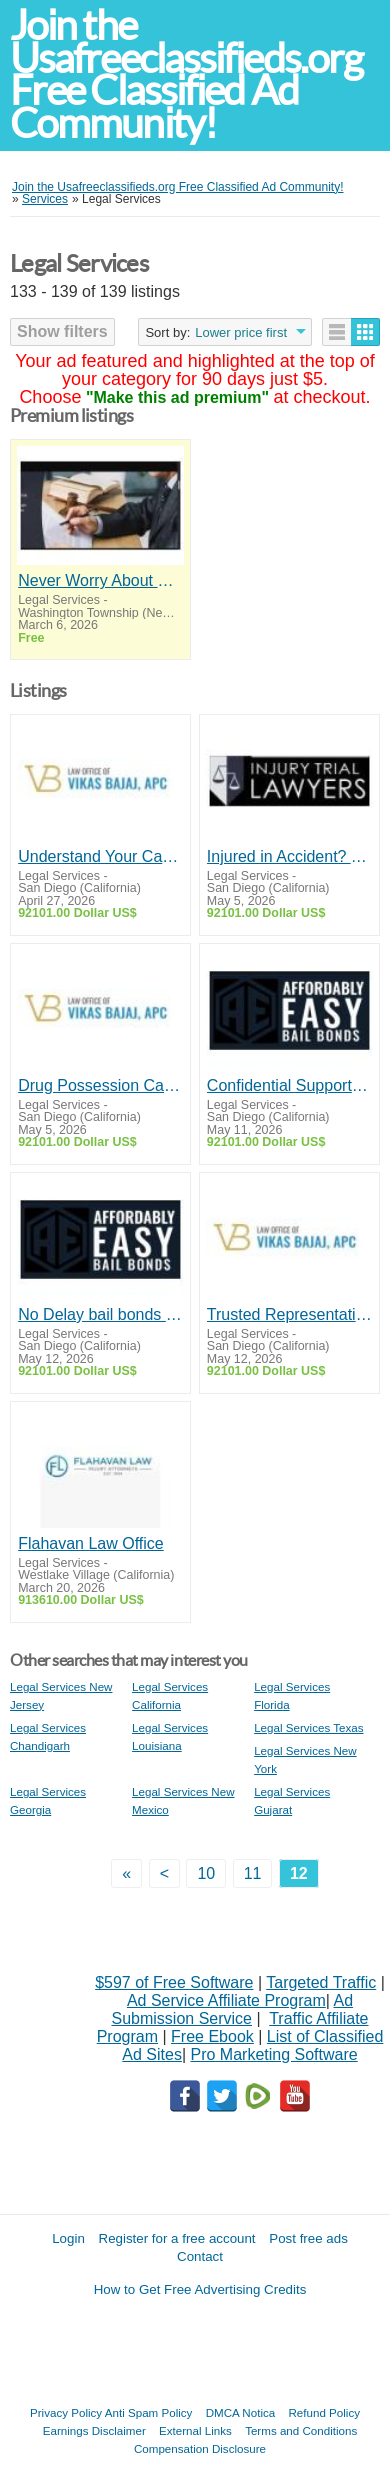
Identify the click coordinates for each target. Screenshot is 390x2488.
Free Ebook (212, 2036)
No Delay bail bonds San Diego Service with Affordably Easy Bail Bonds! (100, 1314)
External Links (195, 2430)
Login (68, 2238)
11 (253, 1873)
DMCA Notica (241, 2412)
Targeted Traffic (321, 1982)
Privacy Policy (66, 2412)
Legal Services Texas (308, 1727)
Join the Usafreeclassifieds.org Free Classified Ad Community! (186, 74)
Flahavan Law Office (91, 1543)
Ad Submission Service (232, 2009)
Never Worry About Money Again (100, 580)
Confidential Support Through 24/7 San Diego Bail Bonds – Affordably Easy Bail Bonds (289, 1085)
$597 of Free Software (174, 1982)
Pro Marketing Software (274, 2054)
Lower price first (241, 332)
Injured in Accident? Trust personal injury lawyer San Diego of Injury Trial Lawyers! (289, 856)
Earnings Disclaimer (94, 2430)
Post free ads (308, 2238)
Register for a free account (177, 2238)
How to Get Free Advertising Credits (200, 2289)
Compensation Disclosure (200, 2448)
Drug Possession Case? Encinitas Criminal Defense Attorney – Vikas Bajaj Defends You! (100, 1085)
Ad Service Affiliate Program (226, 2000)
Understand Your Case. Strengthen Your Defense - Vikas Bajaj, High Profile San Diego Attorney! (100, 856)
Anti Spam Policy (149, 2412)
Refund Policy (324, 2412)
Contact (200, 2256)
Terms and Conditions (301, 2430)
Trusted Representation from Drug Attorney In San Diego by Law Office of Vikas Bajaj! (289, 1314)
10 (206, 1873)
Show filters (62, 331)
